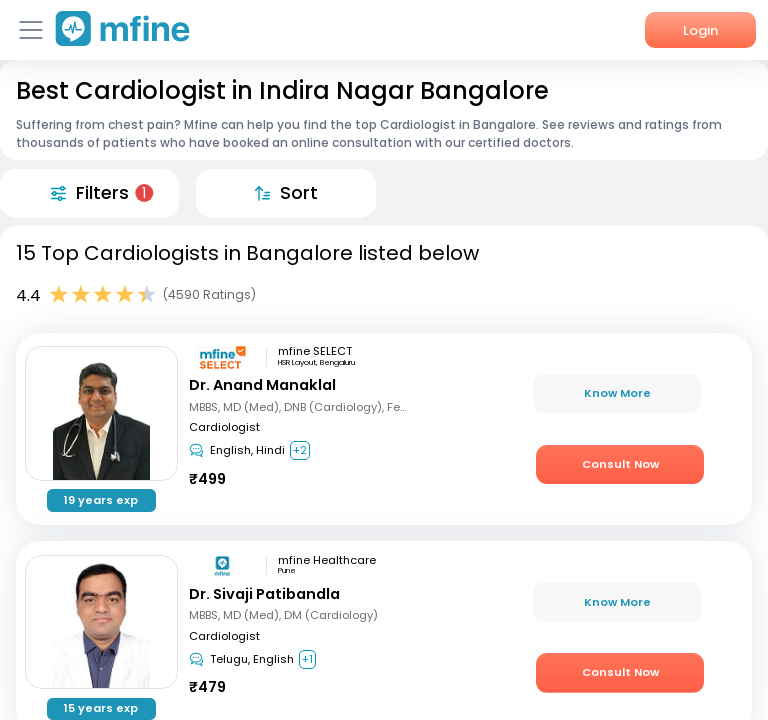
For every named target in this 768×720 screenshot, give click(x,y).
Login (700, 30)
